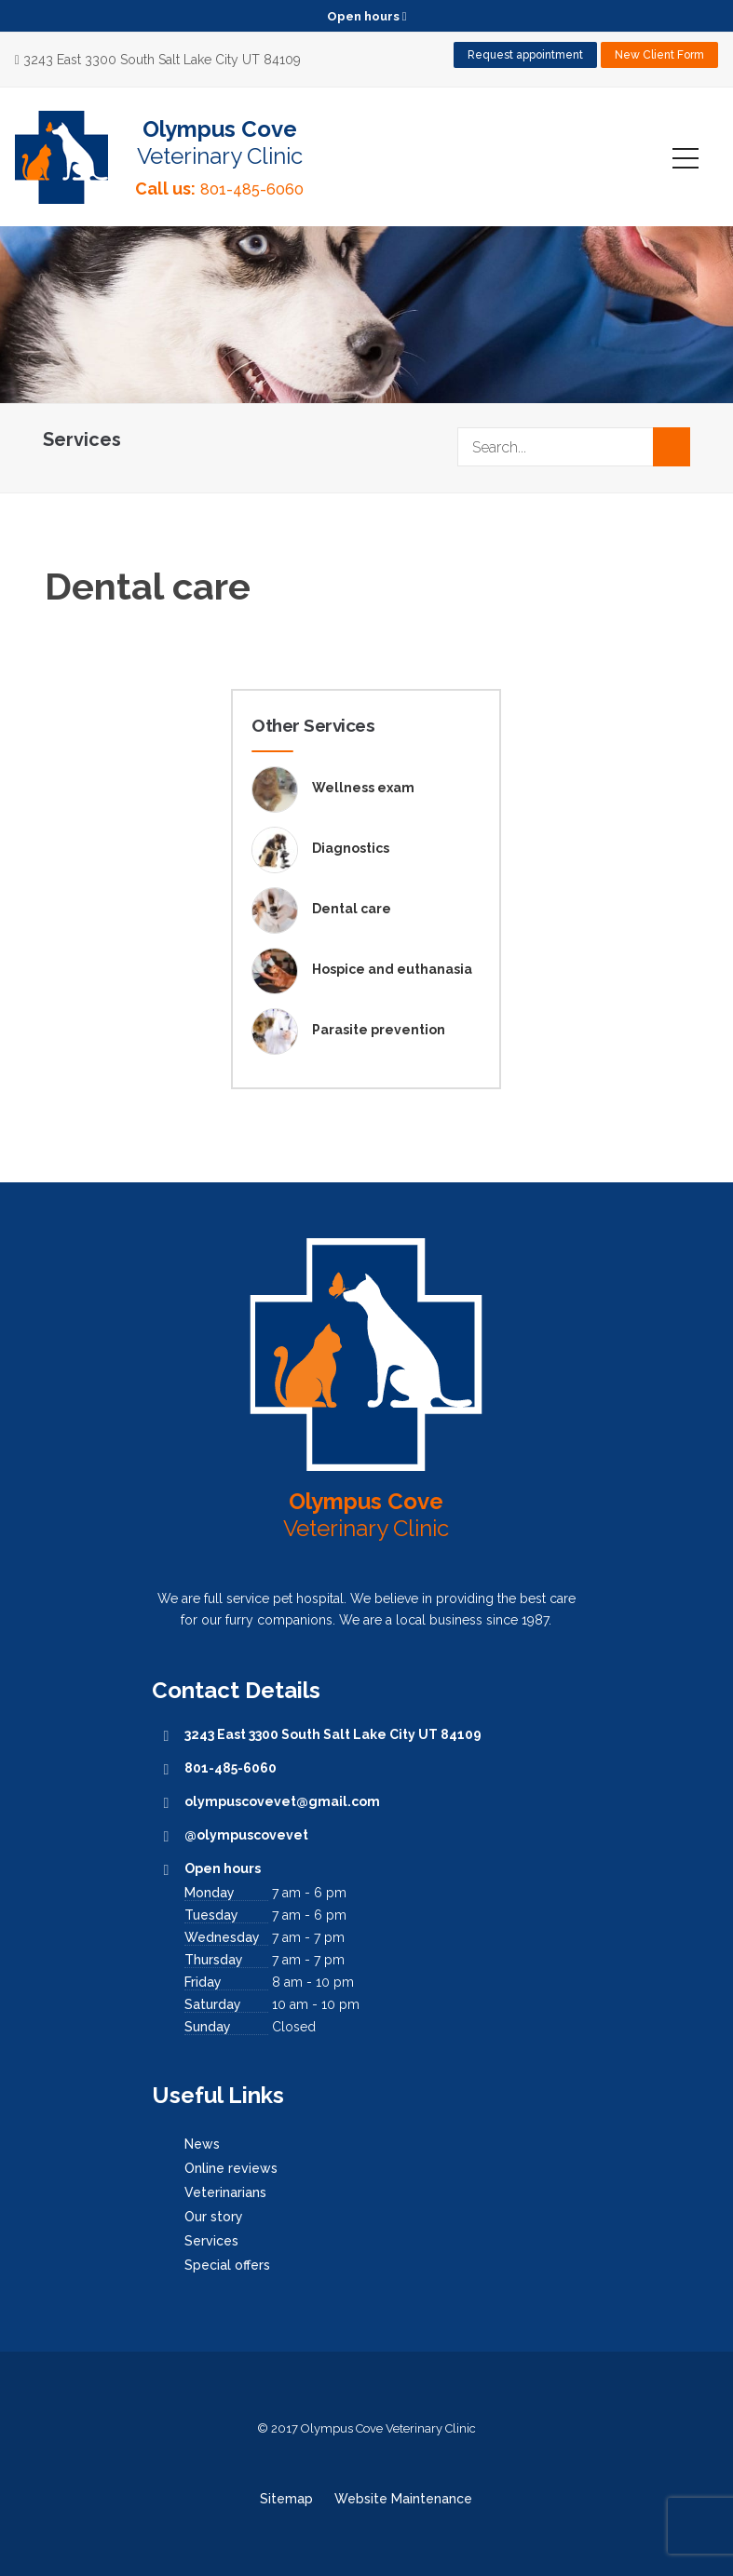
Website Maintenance (403, 2498)
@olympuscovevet (246, 1834)
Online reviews (231, 2168)
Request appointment (525, 54)
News (202, 2144)
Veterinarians (225, 2192)
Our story (213, 2216)
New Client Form (659, 54)
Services (211, 2240)
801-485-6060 (252, 189)
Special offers (227, 2265)
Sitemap (286, 2498)
